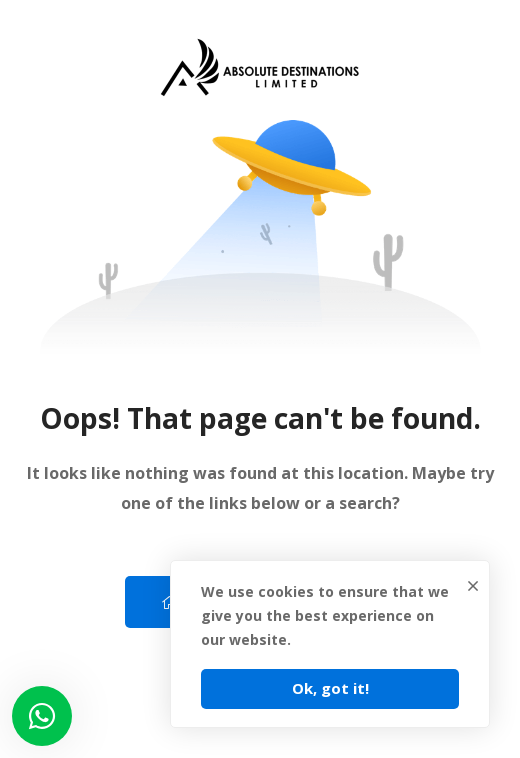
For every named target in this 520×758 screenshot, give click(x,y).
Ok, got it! (330, 688)
